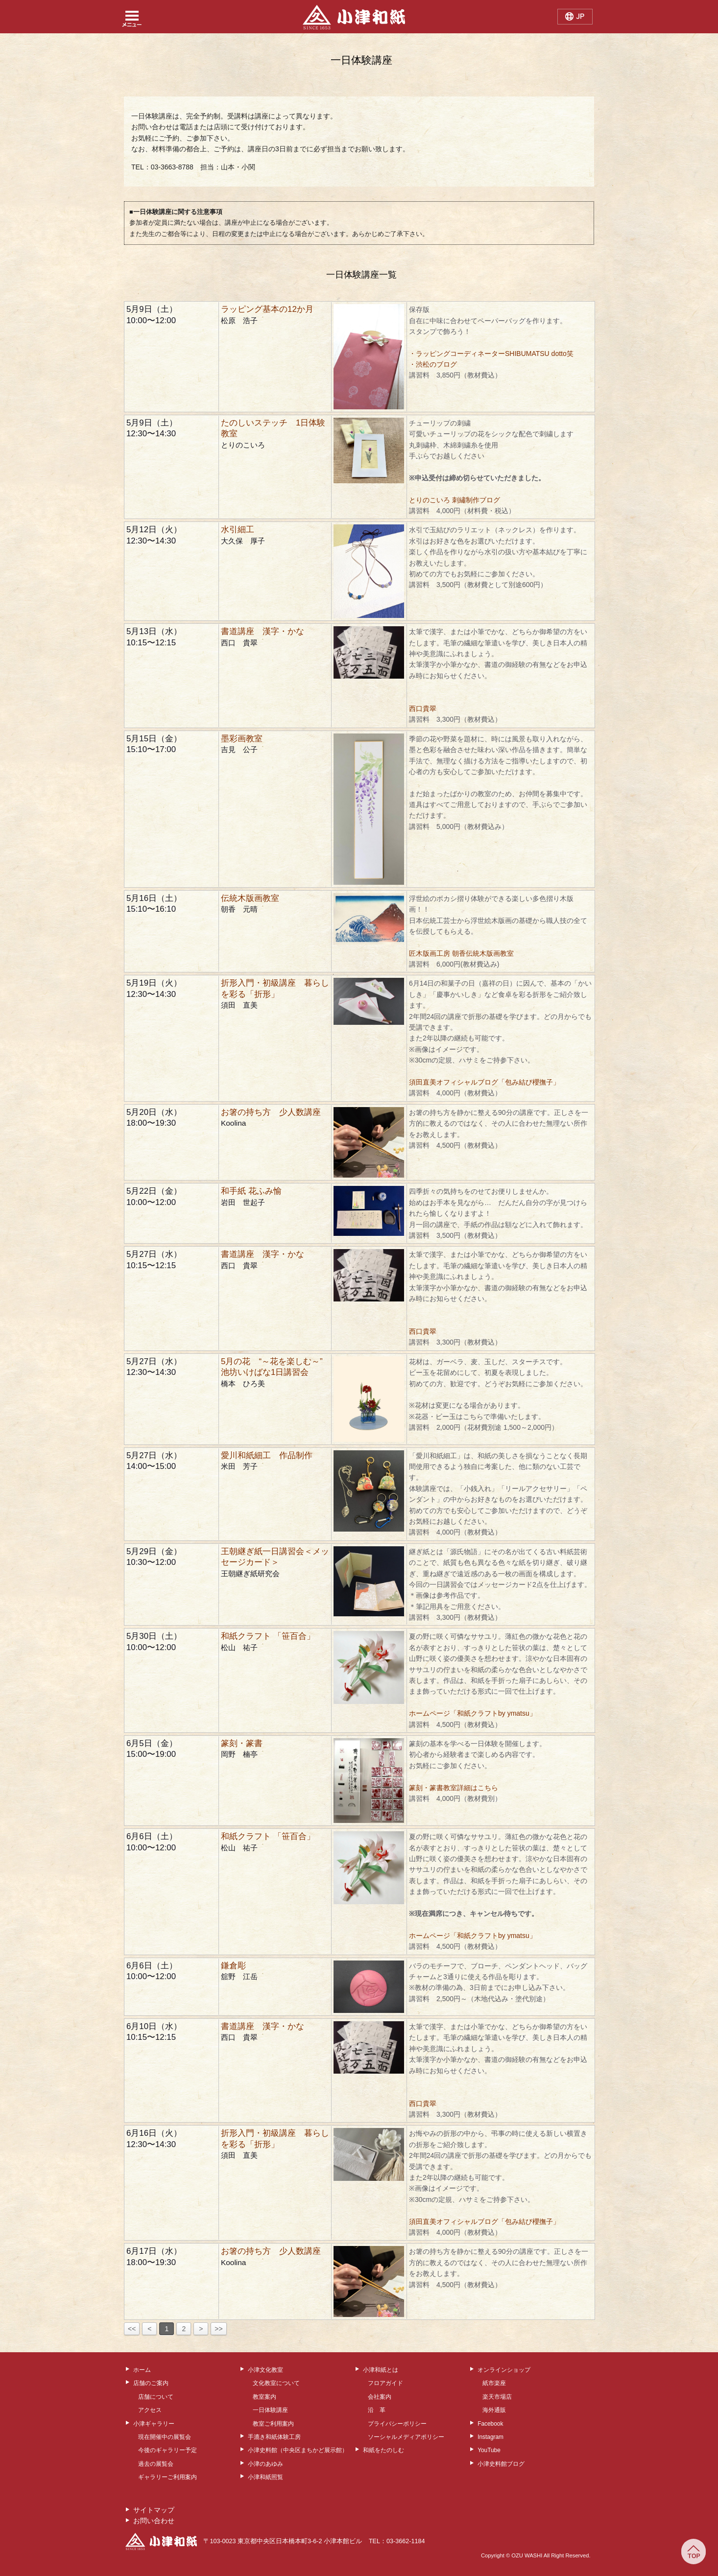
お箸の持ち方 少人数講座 (271, 1112)
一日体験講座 (270, 2410)
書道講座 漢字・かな (262, 631)
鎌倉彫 (233, 1965)
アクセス (150, 2410)
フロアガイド (385, 2383)
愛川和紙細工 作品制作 (266, 1455)
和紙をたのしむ (383, 2450)
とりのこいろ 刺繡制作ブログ (454, 500)
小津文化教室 (265, 2369)
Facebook (490, 2423)
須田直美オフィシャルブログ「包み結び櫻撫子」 (484, 1082)
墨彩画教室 (242, 738)
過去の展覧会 (155, 2463)
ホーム (142, 2369)
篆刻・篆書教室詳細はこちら (453, 1788)
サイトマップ (153, 2510)
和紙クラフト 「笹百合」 (268, 1636)
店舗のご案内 (150, 2383)
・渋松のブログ (433, 364)
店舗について (155, 2396)
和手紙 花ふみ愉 (251, 1191)
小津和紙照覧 (265, 2477)
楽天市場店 (497, 2396)
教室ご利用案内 (273, 2423)
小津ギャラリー (153, 2423)
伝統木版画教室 (250, 898)
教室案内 (264, 2396)
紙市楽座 (494, 2383)
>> (218, 2329)
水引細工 (237, 529)
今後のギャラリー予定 (167, 2450)
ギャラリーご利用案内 (167, 2477)
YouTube (489, 2450)
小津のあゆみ (265, 2463)
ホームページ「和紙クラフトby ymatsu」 (472, 1713)
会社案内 (379, 2396)
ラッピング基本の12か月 (267, 309)
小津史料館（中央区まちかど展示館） (298, 2450)
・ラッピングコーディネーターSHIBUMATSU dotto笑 (494, 353)
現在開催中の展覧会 (164, 2437)
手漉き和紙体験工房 (274, 2437)
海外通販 (494, 2410)
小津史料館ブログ (501, 2463)
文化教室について (276, 2383)
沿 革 (376, 2410)
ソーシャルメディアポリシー (406, 2437)
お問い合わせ (153, 2521)
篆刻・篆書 (242, 1743)
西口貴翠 (422, 708)
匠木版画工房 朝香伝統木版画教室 (461, 953)
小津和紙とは (380, 2369)
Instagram (490, 2437)
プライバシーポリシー (397, 2423)
